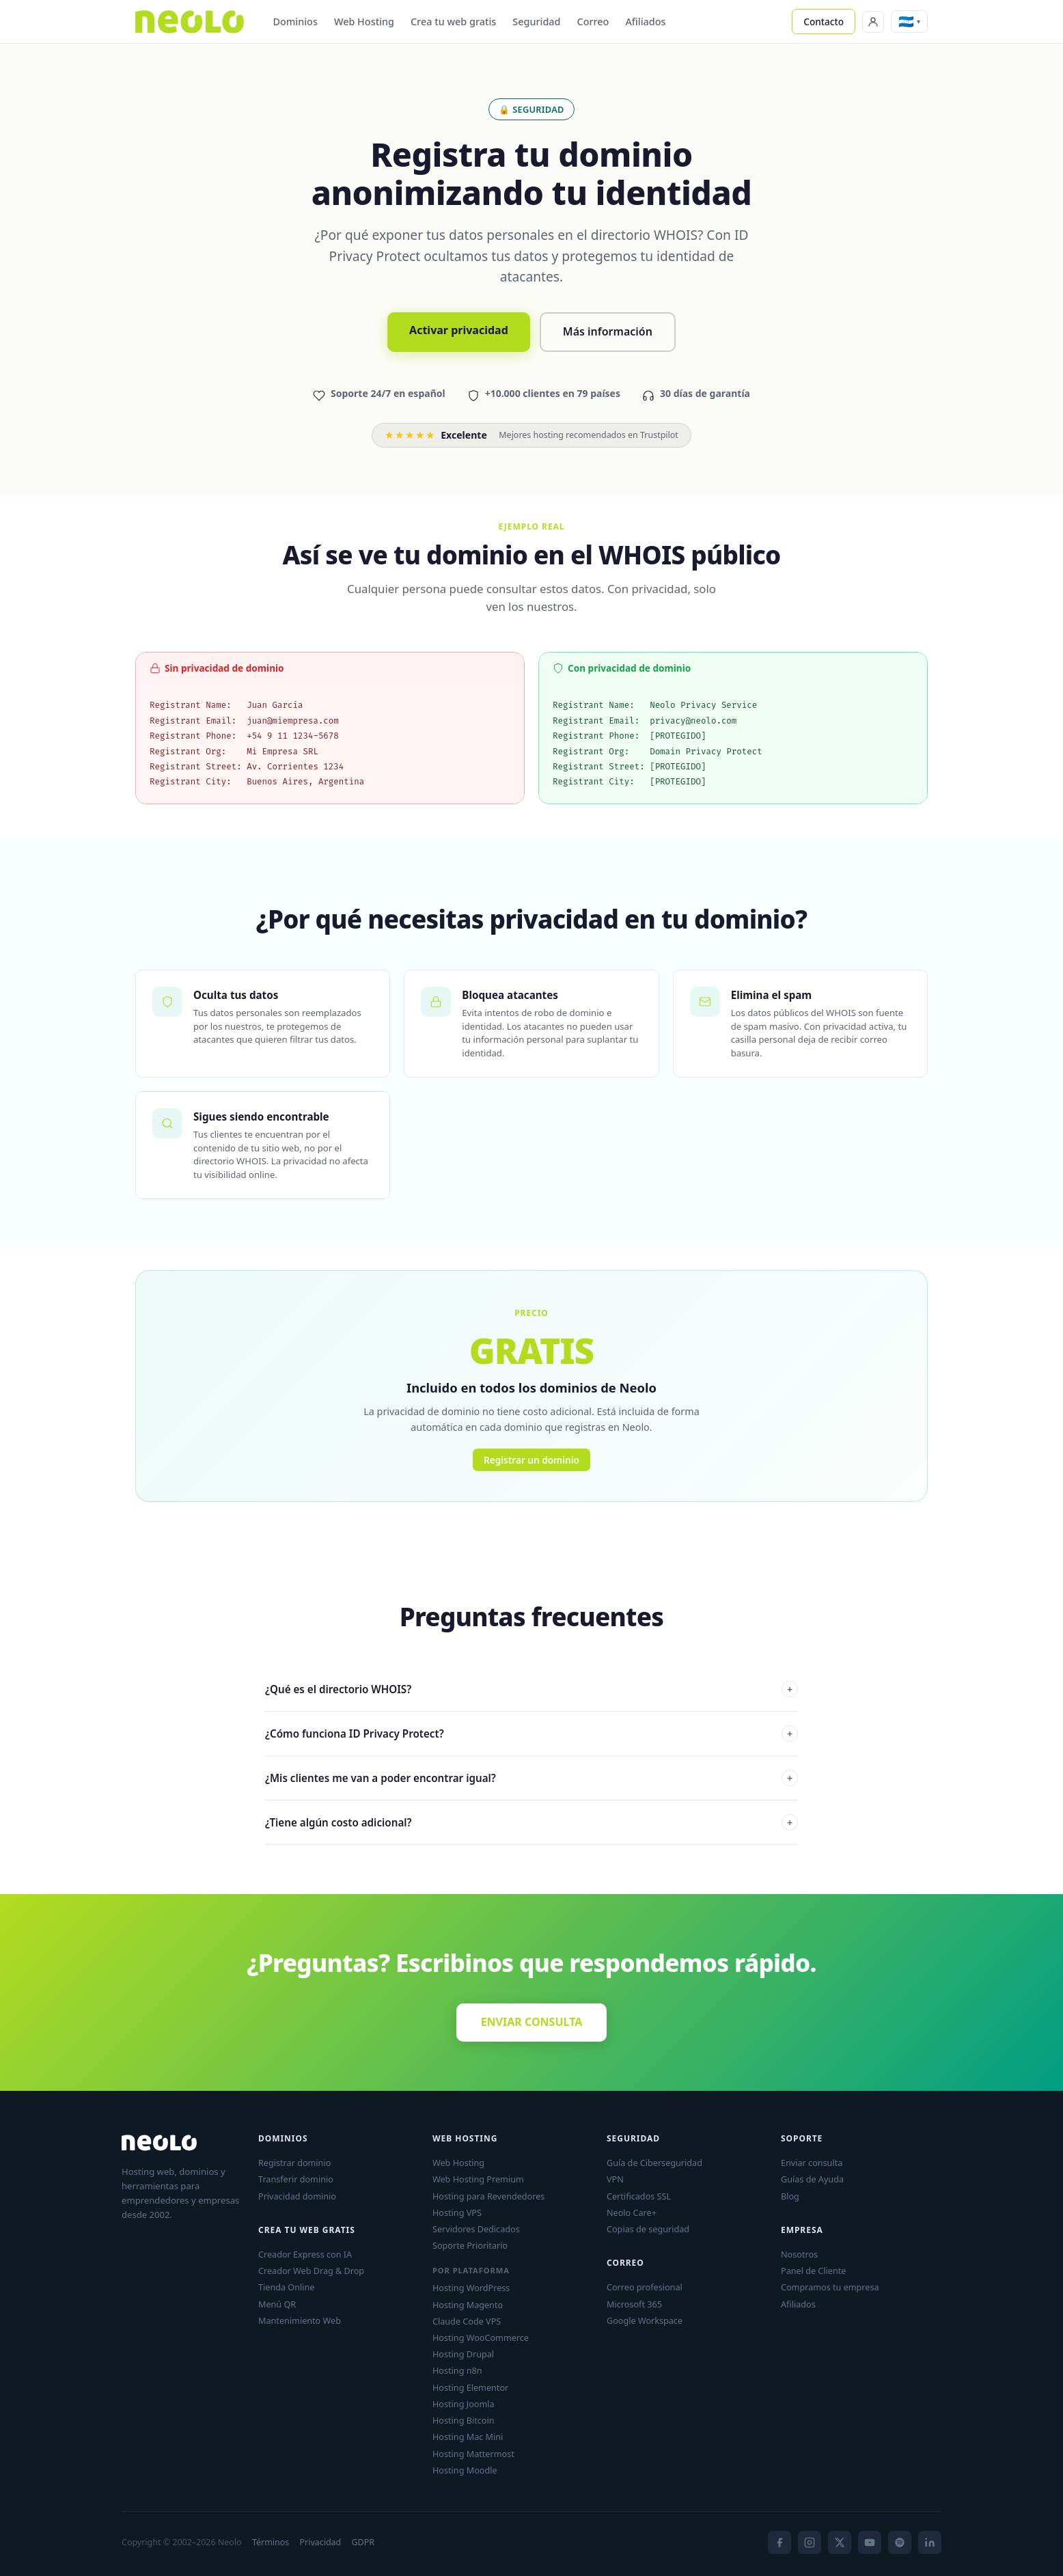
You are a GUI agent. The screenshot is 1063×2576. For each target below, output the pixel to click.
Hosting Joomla (463, 2404)
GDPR (363, 2542)
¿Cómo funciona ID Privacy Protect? (531, 1733)
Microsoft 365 (634, 2304)
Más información (607, 331)
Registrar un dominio (531, 1459)
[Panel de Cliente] (873, 22)
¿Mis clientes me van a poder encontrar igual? (531, 1778)
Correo (593, 21)
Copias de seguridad (648, 2229)
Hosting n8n (457, 2370)
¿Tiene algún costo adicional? (531, 1822)
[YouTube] (869, 2542)
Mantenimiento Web (299, 2320)
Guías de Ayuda (812, 2179)
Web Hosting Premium (478, 2179)
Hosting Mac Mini (467, 2436)
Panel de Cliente (813, 2270)
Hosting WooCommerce (480, 2337)
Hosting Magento (467, 2305)
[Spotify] (899, 2542)
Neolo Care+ (632, 2212)
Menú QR (277, 2304)
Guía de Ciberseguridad (654, 2162)
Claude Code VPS (466, 2321)
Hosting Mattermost (473, 2454)
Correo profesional (644, 2287)
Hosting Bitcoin (463, 2420)
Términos (270, 2542)
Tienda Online (286, 2287)
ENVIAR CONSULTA (532, 2021)
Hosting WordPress (471, 2288)
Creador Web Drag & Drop (311, 2270)
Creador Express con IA (305, 2254)
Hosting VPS (457, 2212)
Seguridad (536, 21)
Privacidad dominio (297, 2196)
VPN (615, 2179)
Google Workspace (644, 2320)
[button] (909, 21)
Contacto (823, 21)
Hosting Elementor (470, 2387)
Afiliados (645, 21)
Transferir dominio (295, 2179)
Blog (790, 2196)
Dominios (295, 21)
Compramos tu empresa (830, 2287)
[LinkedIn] (929, 2542)
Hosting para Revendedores (488, 2196)
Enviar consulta (811, 2162)
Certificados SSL (639, 2196)
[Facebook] (779, 2542)
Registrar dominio (294, 2162)
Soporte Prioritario (470, 2245)
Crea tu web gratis (453, 21)
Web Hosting (364, 21)
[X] (839, 2542)
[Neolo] (189, 21)
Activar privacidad (458, 330)
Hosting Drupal (463, 2354)
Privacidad (320, 2542)
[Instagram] (809, 2542)
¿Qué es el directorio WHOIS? (531, 1689)
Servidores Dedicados (476, 2229)
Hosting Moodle (464, 2470)
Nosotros (799, 2254)
